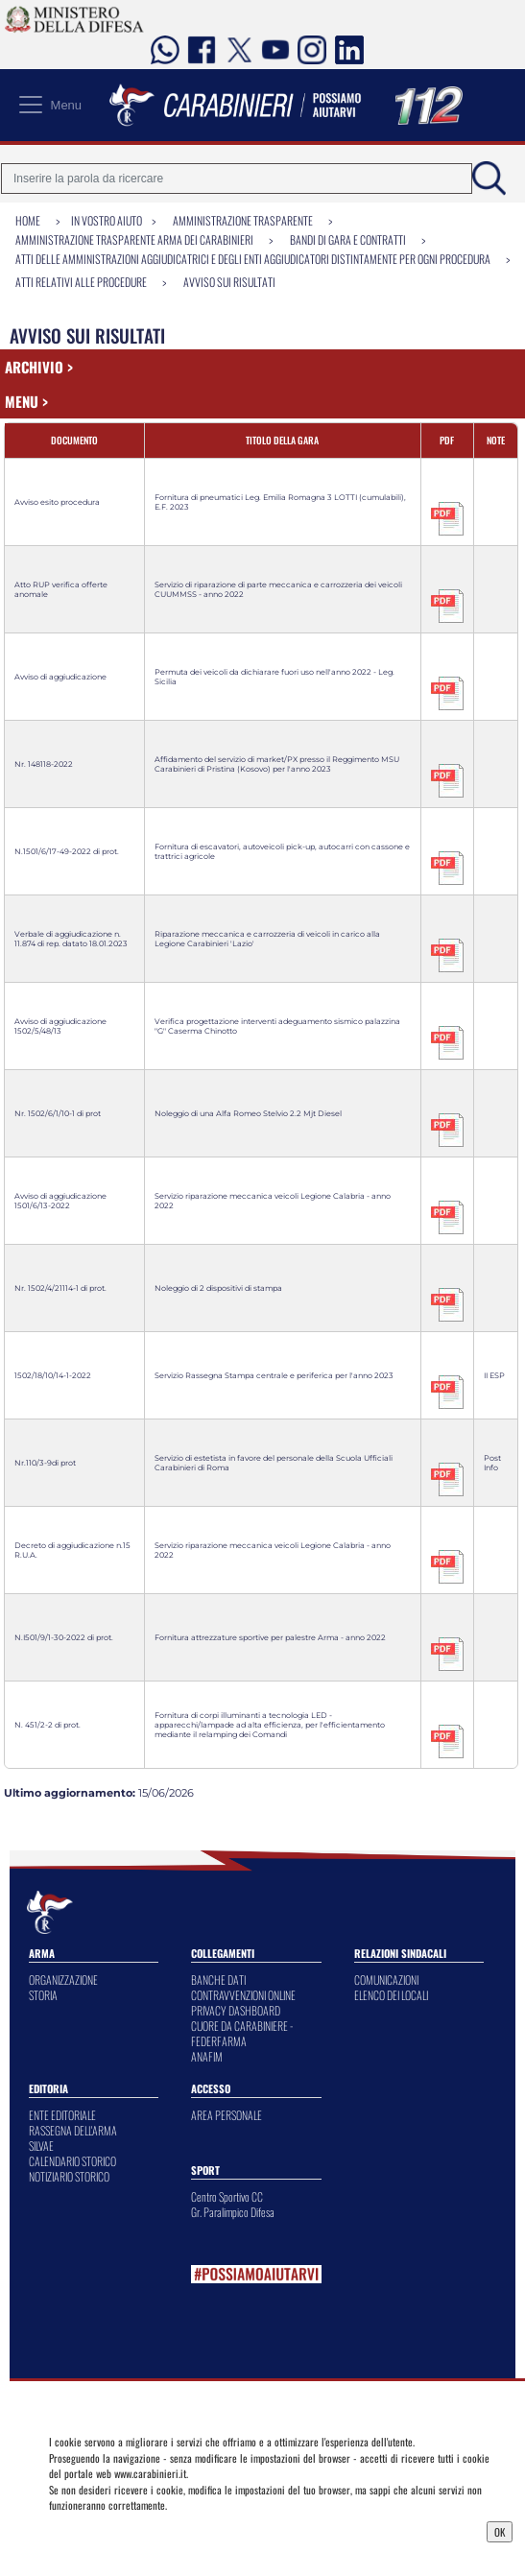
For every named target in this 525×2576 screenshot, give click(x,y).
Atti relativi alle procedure (81, 282)
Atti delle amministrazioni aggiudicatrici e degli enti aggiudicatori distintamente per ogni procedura (252, 258)
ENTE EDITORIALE (62, 2115)
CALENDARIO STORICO (72, 2161)
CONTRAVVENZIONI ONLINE (243, 1995)
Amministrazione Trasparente (243, 220)
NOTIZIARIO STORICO (69, 2176)
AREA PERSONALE (226, 2115)
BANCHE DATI (218, 1979)
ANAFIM (207, 2056)
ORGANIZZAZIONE (63, 1979)
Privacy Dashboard (99, 2530)
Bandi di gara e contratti (348, 239)
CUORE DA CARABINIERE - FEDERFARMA (242, 2033)
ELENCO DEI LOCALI (391, 1995)
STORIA (43, 1995)
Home (27, 220)
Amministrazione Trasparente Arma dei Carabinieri (134, 239)
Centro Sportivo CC (227, 2196)
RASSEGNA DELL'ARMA (73, 2130)
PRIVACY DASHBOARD (235, 2010)
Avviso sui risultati (229, 282)
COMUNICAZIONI (386, 1979)
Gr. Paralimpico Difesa (232, 2212)
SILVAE (41, 2145)
